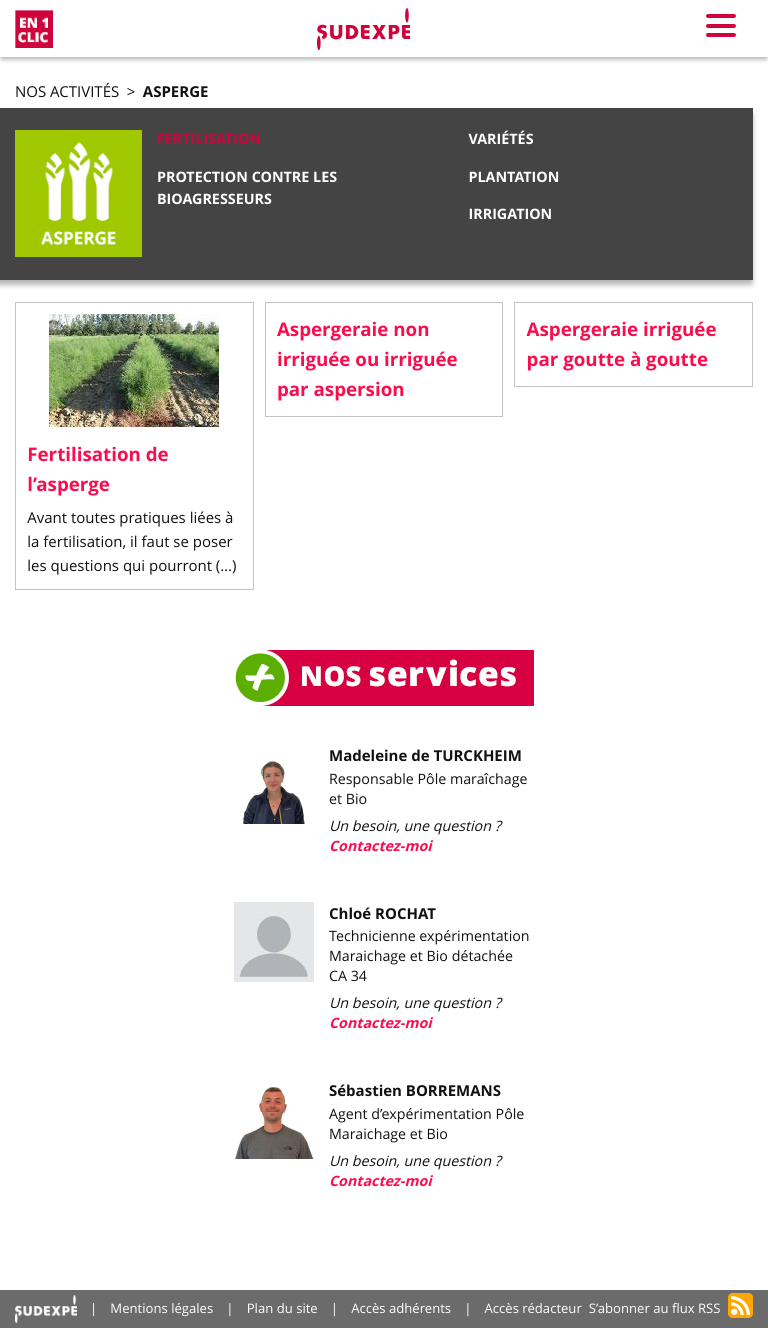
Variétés (500, 139)
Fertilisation (209, 139)
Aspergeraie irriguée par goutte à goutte (622, 344)
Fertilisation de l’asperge (97, 469)
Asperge (176, 91)
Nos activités (67, 92)
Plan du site (282, 1308)
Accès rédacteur (533, 1308)
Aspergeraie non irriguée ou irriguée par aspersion (367, 359)
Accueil (46, 1308)
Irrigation (510, 214)
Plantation (513, 177)
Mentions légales (161, 1308)
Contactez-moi (380, 846)
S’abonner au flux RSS (655, 1308)
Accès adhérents (401, 1308)
